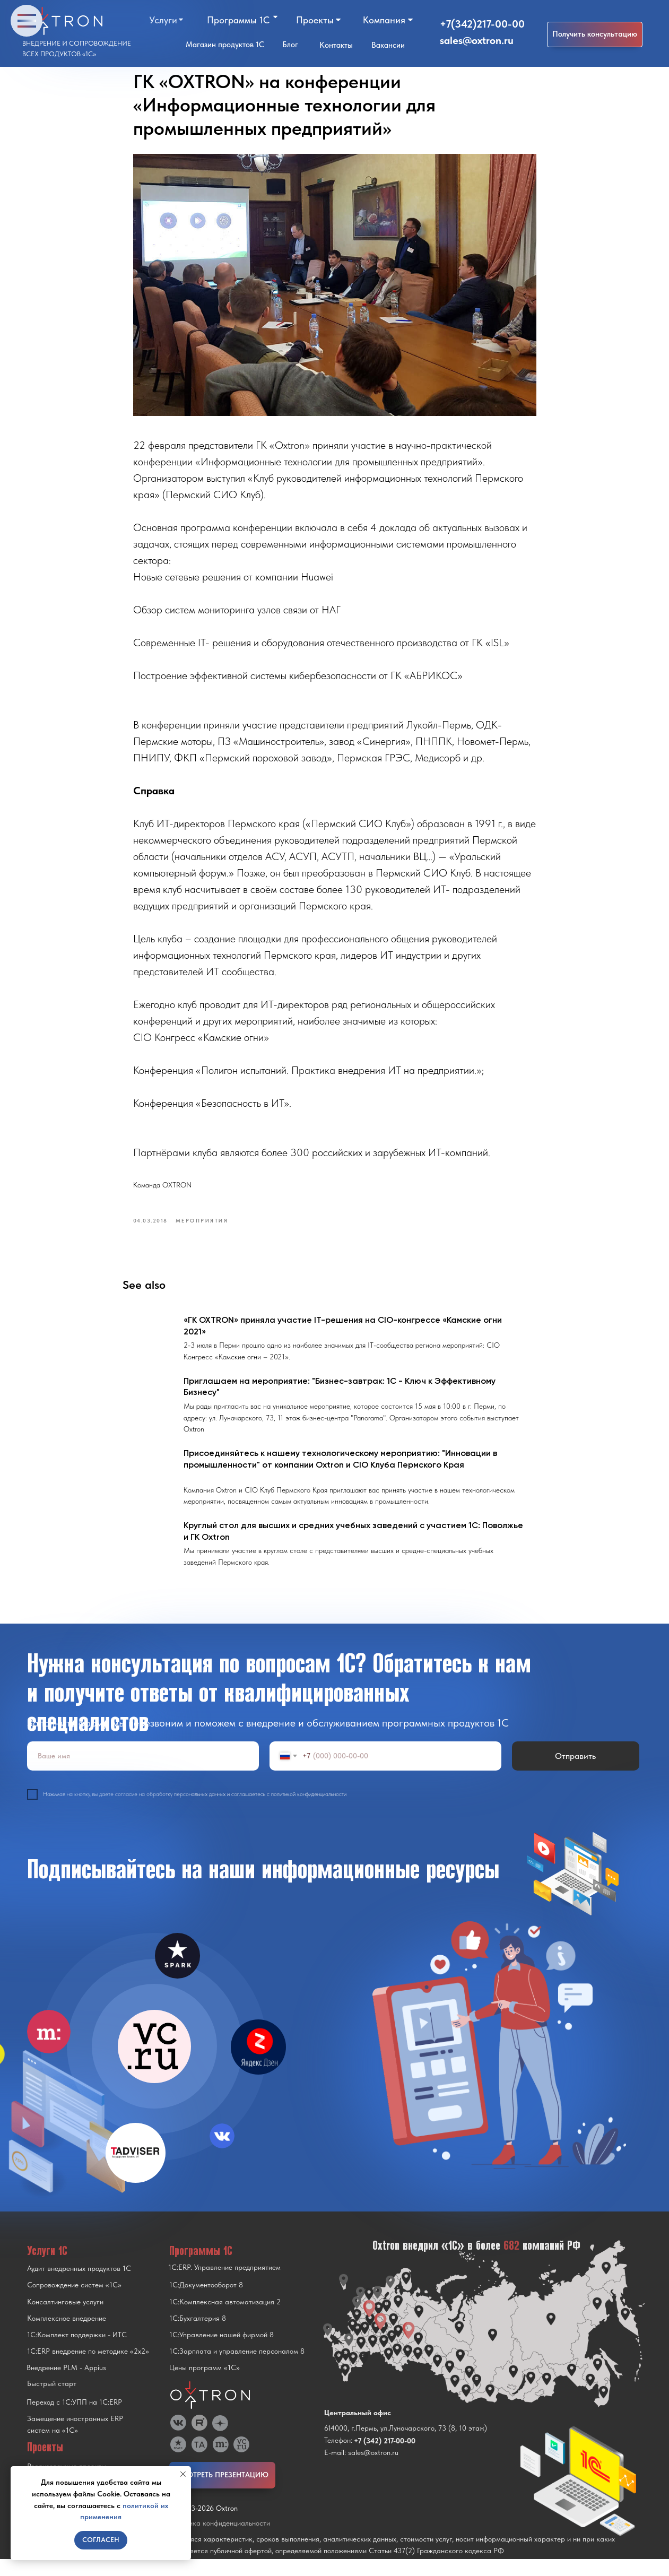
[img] (154, 2063)
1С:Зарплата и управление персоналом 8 (237, 2368)
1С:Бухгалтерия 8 (197, 2335)
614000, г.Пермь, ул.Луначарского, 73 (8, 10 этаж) (405, 2445)
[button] (594, 34)
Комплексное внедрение (66, 2335)
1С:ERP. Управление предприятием (224, 2284)
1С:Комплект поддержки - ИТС (77, 2351)
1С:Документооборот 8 (206, 2301)
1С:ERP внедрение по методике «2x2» (88, 2368)
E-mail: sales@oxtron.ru (361, 2469)
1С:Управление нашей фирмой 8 (221, 2351)
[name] (143, 1773)
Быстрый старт (51, 2400)
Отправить (575, 1773)
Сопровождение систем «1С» (74, 2301)
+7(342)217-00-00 (482, 24)
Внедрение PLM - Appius (66, 2384)
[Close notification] (183, 2474)
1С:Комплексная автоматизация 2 (225, 2318)
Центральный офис (357, 2429)
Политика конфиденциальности (219, 2540)
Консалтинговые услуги (65, 2318)
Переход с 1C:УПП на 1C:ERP (74, 2419)
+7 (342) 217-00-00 (384, 2457)
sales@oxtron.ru (477, 40)
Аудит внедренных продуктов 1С (79, 2285)
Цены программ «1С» (204, 2384)
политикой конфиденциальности (308, 1811)
